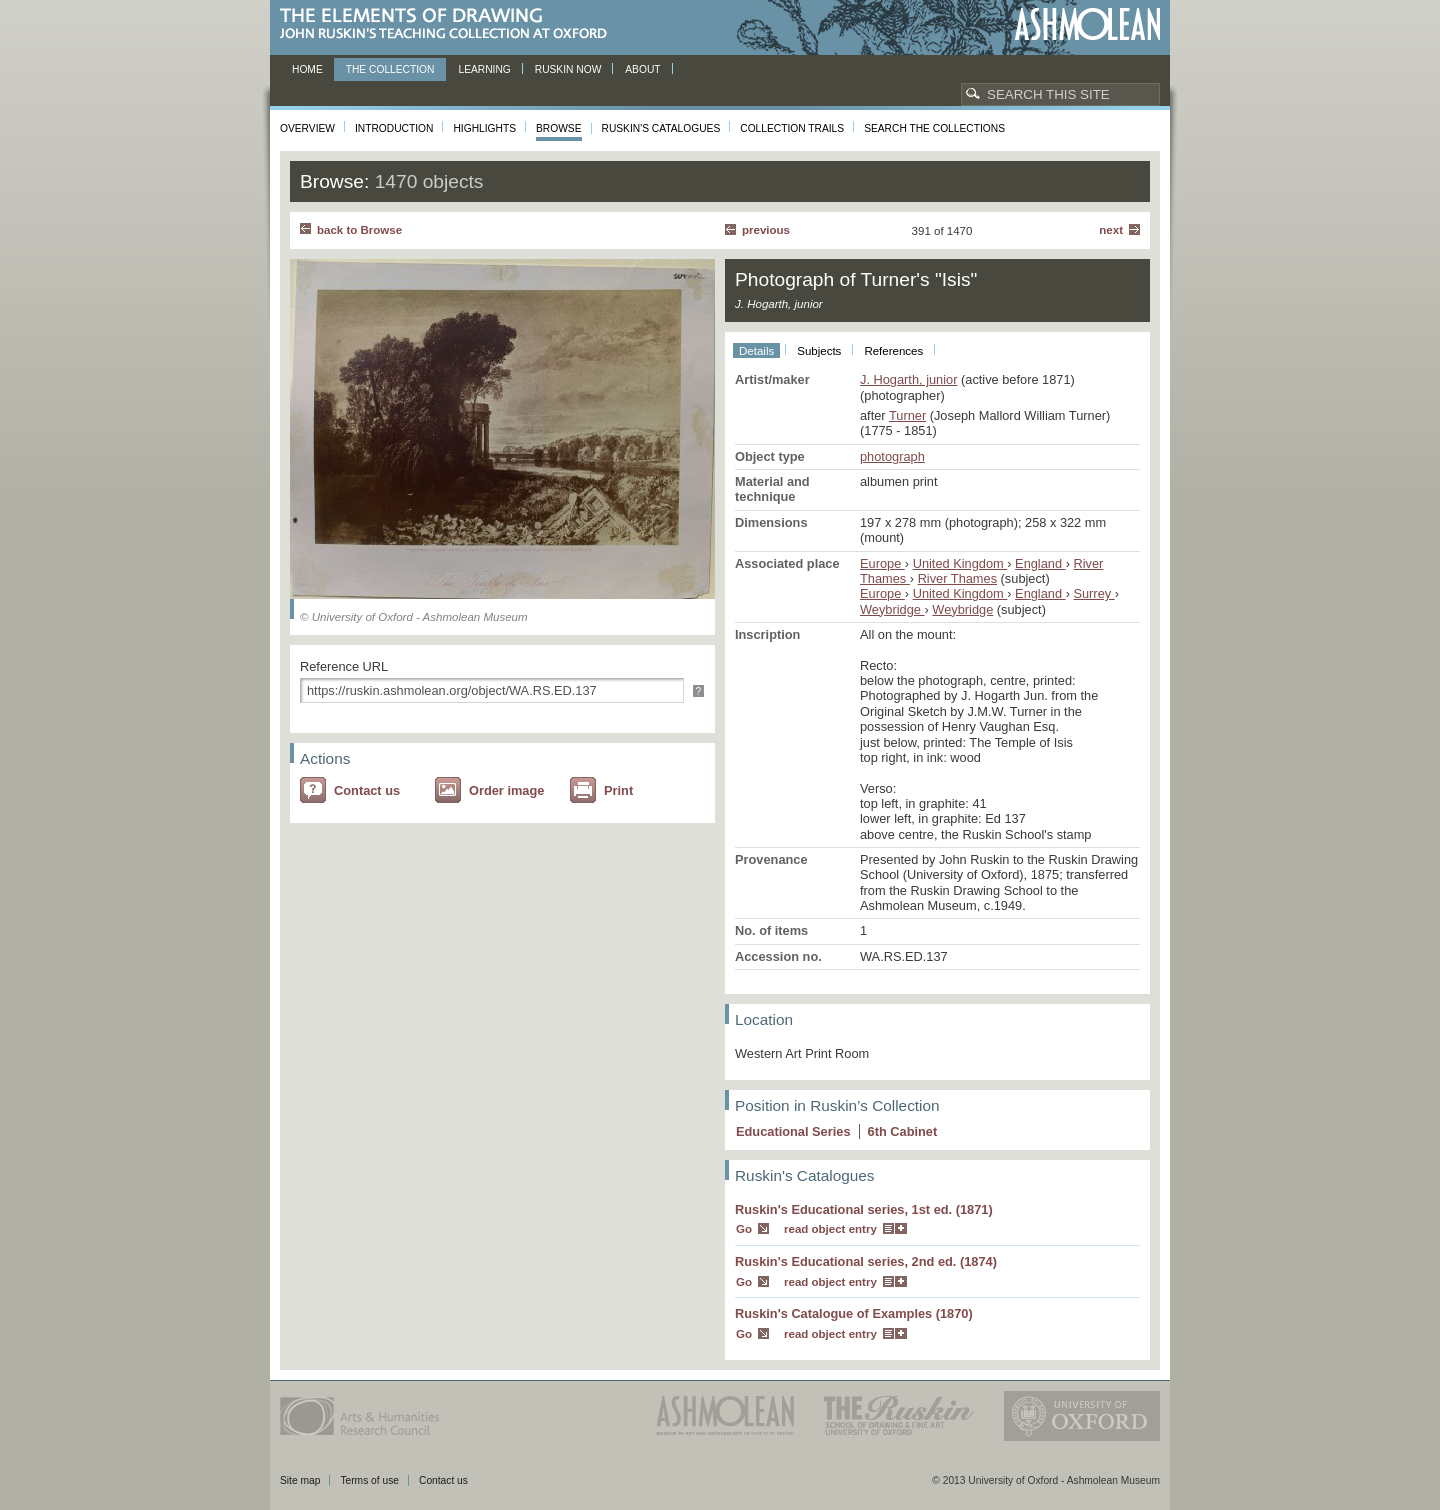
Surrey (1093, 593)
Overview (307, 128)
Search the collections (934, 128)
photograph (892, 456)
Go (744, 1229)
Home (307, 69)
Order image (506, 790)
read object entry (830, 1229)
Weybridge (892, 609)
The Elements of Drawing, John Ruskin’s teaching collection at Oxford (449, 24)
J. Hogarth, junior (908, 379)
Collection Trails (792, 128)
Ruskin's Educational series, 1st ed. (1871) (864, 1209)
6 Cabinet (903, 1131)
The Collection (390, 69)
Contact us (367, 790)
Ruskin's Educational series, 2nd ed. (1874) (866, 1261)
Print (618, 790)
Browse (559, 128)
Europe (882, 563)
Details (756, 351)
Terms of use (369, 1480)
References (893, 351)
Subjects (819, 351)
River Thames (957, 578)
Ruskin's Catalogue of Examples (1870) (854, 1313)
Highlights (484, 128)
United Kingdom (960, 563)
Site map (300, 1480)
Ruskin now (568, 69)
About (642, 69)
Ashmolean (1087, 24)
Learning (484, 69)
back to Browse (359, 230)
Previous (766, 230)
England (1040, 563)
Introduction (394, 128)
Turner (907, 415)
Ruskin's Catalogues (661, 128)
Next (1111, 230)
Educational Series (793, 1131)
